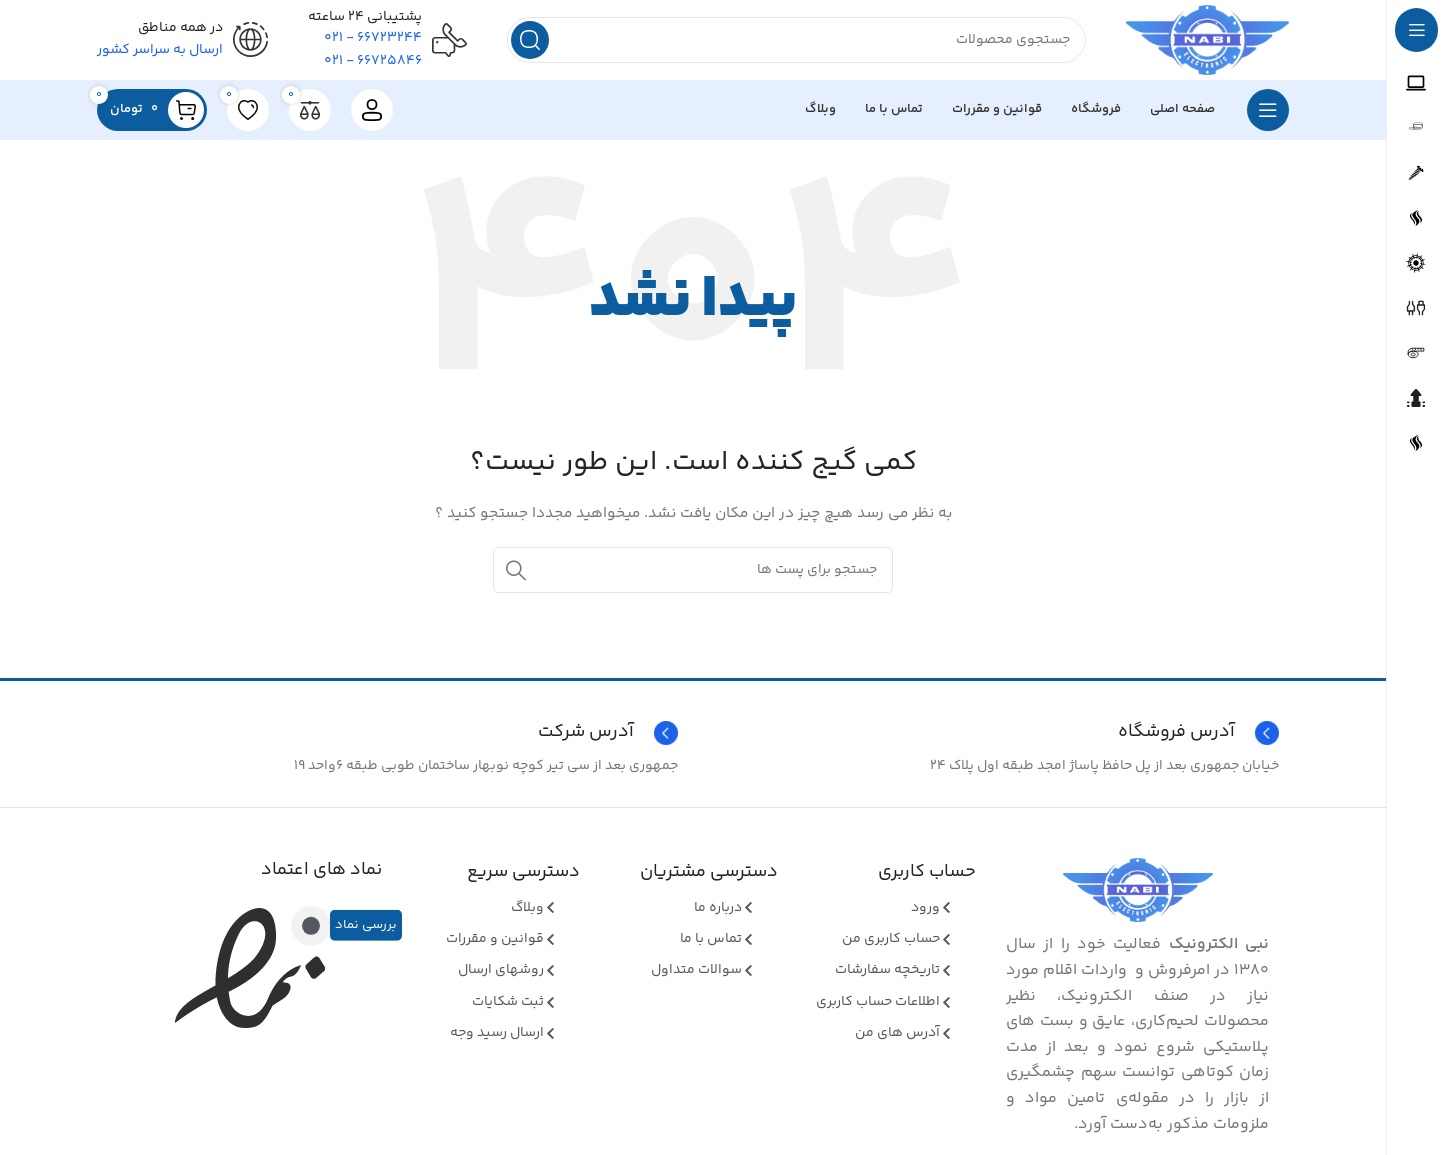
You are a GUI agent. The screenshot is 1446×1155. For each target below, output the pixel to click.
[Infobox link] (392, 733)
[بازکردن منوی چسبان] (1268, 110)
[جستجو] (796, 40)
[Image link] (1138, 890)
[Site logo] (1207, 40)
